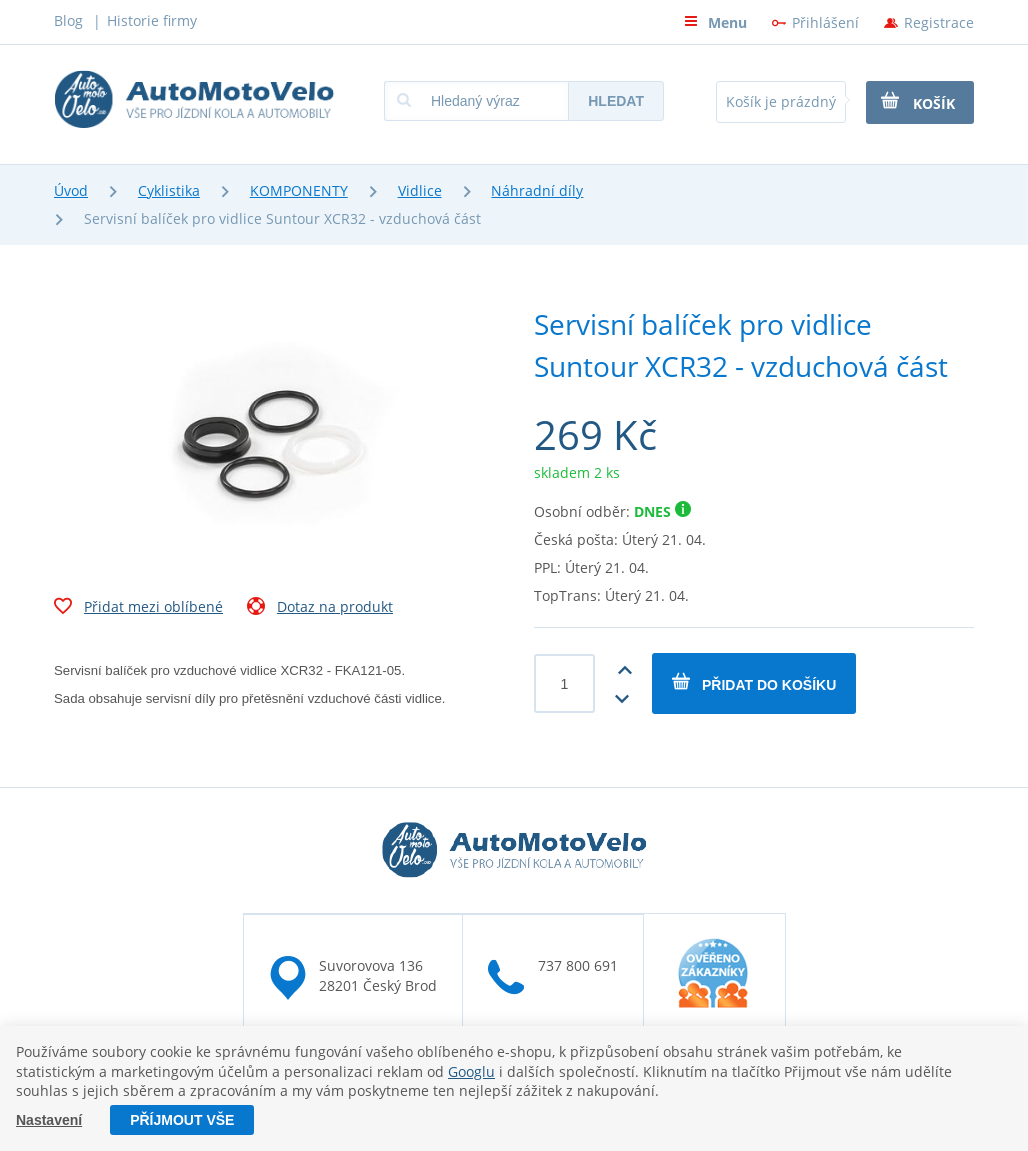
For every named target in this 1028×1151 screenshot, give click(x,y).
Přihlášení (825, 22)
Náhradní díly (537, 190)
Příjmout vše (182, 1120)
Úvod (71, 190)
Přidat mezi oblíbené (138, 609)
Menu (715, 22)
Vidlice (420, 190)
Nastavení (49, 1120)
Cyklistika (169, 190)
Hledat (616, 101)
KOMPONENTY (299, 190)
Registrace (939, 22)
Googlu (471, 1071)
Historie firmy (152, 20)
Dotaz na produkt (320, 609)
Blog (68, 20)
